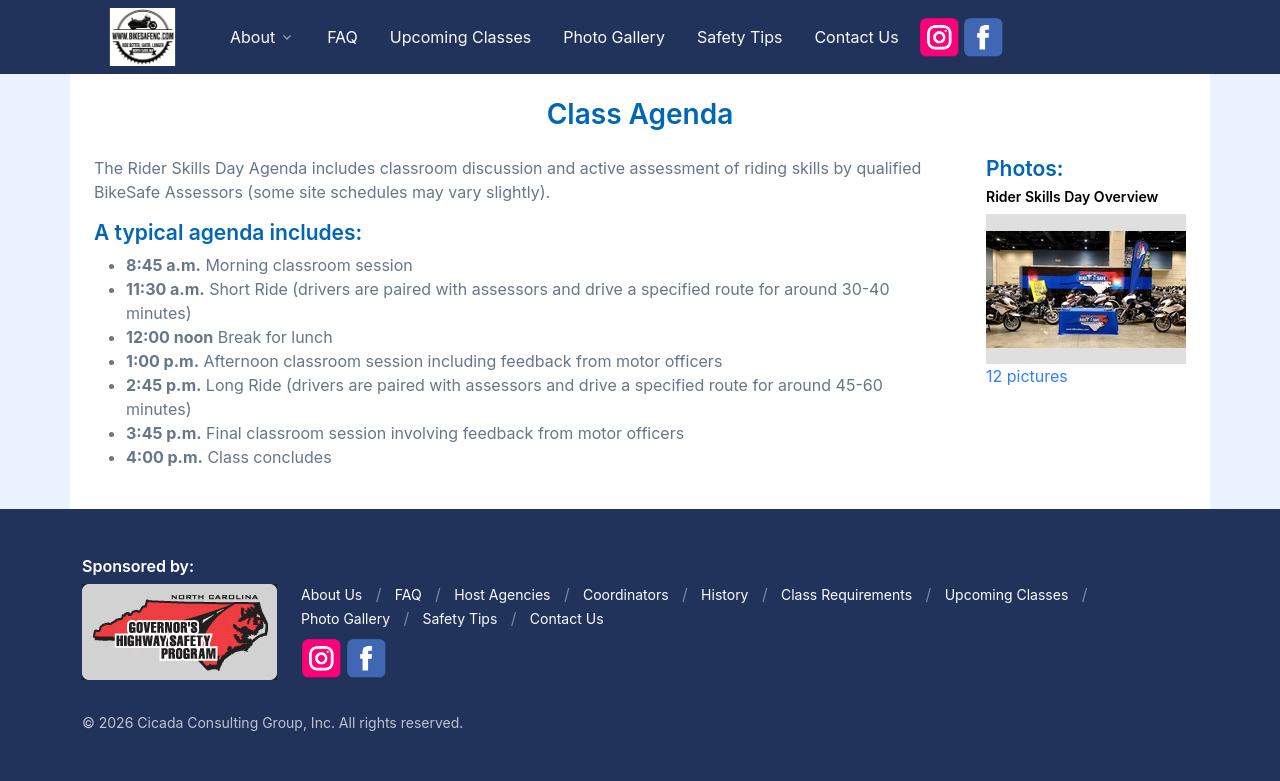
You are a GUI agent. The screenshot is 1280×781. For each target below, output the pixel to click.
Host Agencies (502, 594)
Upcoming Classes (460, 37)
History (724, 594)
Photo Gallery (614, 37)
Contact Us (856, 37)
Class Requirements (846, 594)
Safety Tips (740, 37)
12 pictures (1027, 376)
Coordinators (626, 594)
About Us (331, 594)
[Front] (142, 36)
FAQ (342, 37)
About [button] (252, 37)
